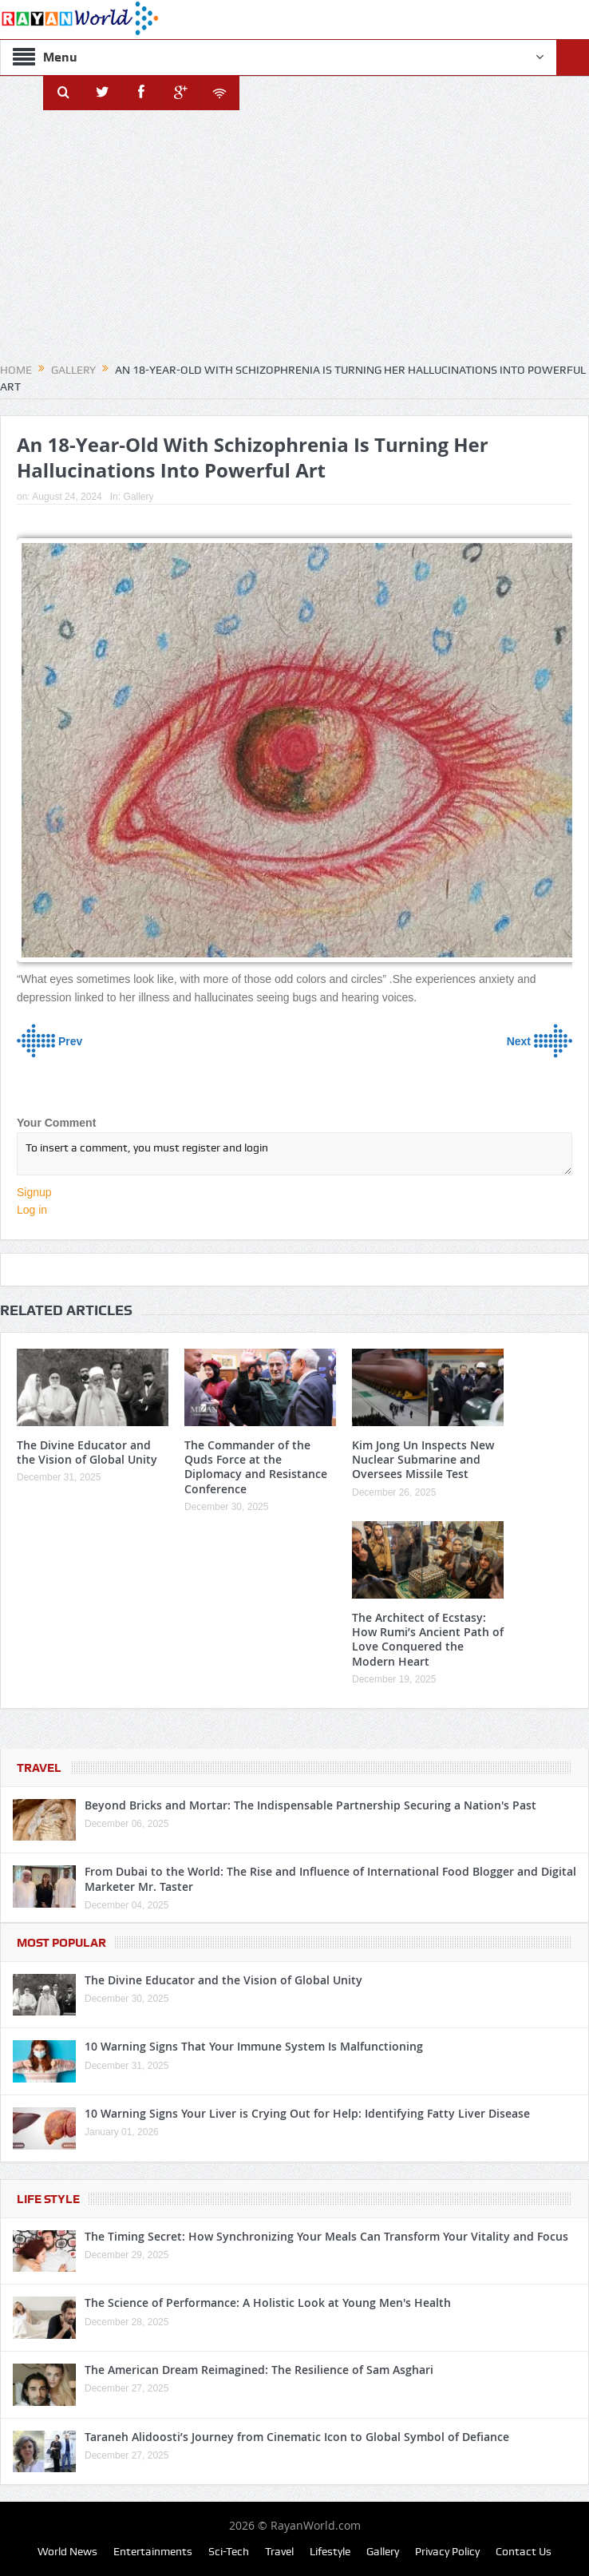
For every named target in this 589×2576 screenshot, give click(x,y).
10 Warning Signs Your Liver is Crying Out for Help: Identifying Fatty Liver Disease (307, 2113)
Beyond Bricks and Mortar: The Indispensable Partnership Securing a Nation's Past (310, 1805)
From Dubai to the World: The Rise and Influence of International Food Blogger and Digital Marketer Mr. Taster (330, 1878)
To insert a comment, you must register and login (294, 1153)
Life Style (48, 2199)
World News (67, 2551)
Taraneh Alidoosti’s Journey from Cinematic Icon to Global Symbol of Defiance (297, 2436)
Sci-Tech (228, 2551)
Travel (39, 1768)
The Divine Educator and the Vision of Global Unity (87, 1452)
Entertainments (152, 2551)
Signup (34, 1192)
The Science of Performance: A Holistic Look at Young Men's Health (268, 2302)
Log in (32, 1209)
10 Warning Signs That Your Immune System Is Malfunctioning (254, 2046)
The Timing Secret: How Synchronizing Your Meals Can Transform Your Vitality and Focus (326, 2236)
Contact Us (523, 2551)
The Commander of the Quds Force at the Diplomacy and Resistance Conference (255, 1466)
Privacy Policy (447, 2551)
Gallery (138, 496)
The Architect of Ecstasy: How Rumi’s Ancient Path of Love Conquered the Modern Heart (428, 1639)
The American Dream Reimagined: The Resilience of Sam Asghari (259, 2369)
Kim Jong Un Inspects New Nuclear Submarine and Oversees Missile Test (423, 1459)
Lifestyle (330, 2551)
